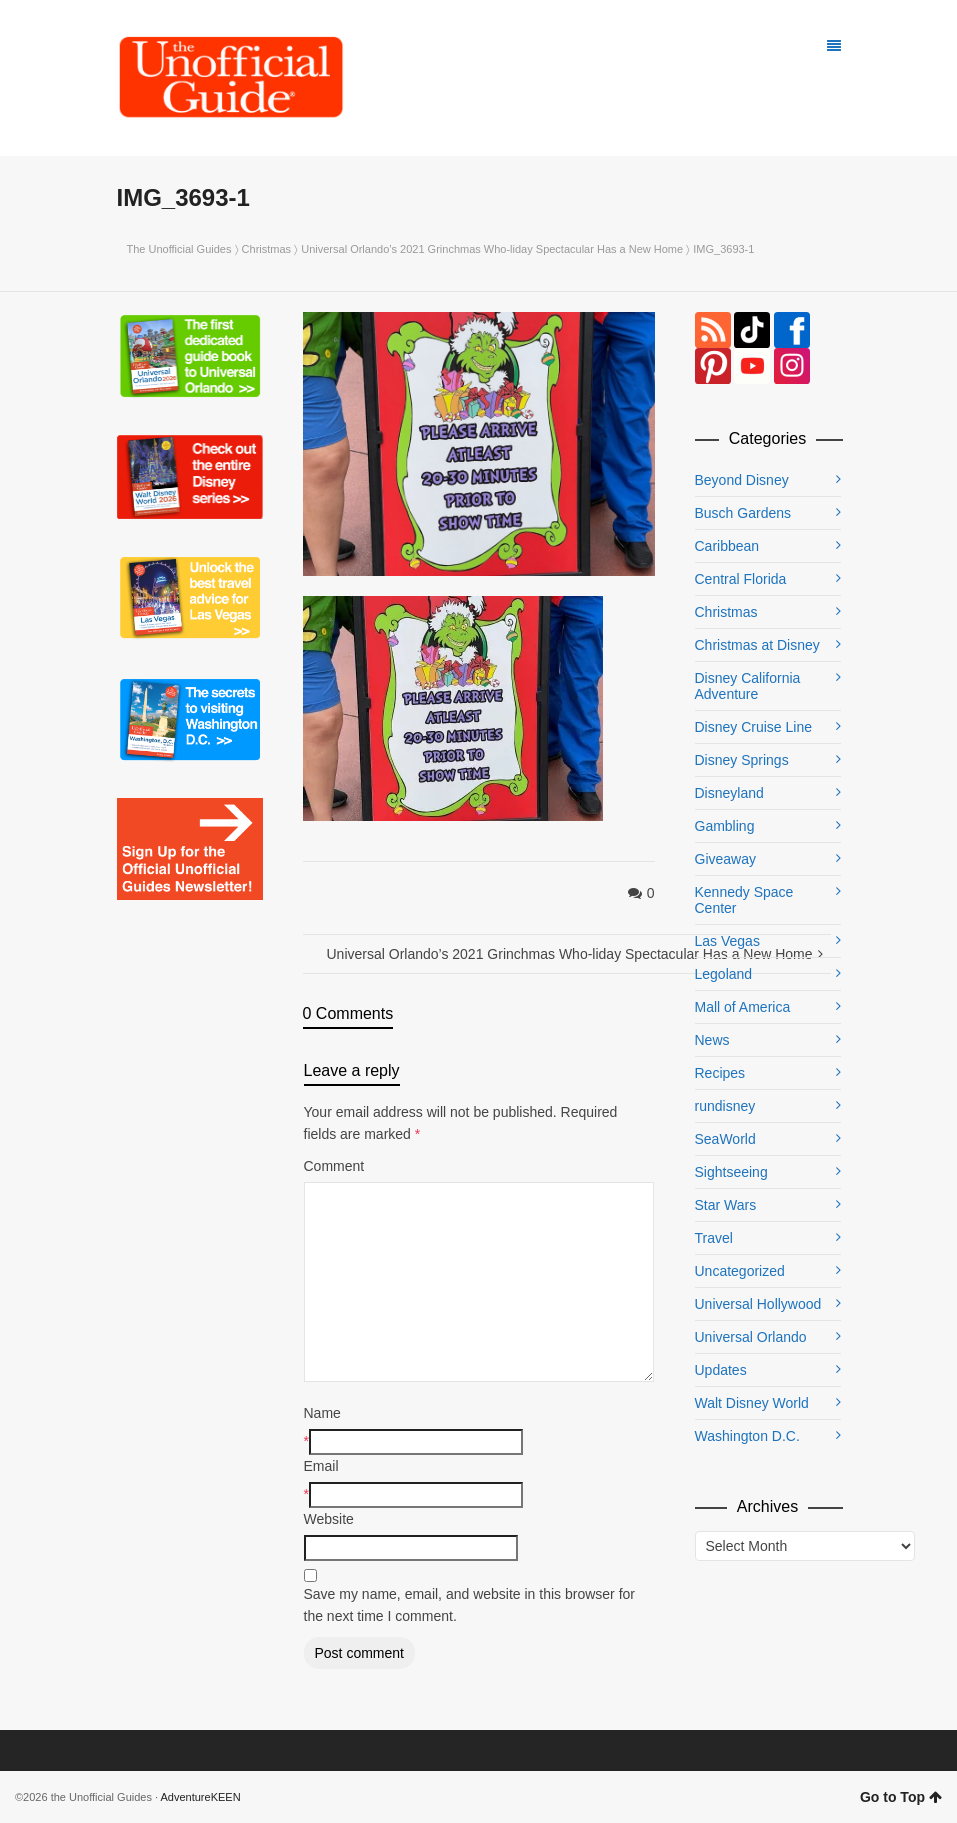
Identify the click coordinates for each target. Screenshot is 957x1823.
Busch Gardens (743, 513)
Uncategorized (740, 1271)
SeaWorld (725, 1139)
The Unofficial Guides (179, 249)
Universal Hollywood (758, 1304)
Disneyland (729, 793)
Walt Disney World (752, 1403)
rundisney (725, 1106)
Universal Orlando (751, 1337)
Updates (721, 1370)
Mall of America (743, 1007)
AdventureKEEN (201, 1797)
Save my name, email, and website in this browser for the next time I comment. (469, 1605)
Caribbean (727, 546)
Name (322, 1413)
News (712, 1040)
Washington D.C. (747, 1436)
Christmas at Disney (757, 645)
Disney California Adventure (748, 686)
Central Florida (741, 579)
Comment (334, 1166)
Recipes (720, 1073)
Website (329, 1519)
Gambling (725, 826)
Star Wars (726, 1205)
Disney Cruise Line (754, 727)
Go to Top (901, 1797)
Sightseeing (731, 1172)
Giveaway (725, 859)
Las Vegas (727, 941)
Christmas (267, 249)
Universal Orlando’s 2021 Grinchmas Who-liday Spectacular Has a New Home (492, 249)
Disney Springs (742, 760)
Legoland (724, 974)
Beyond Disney (742, 480)
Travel (714, 1238)
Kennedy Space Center (744, 900)
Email (321, 1466)
